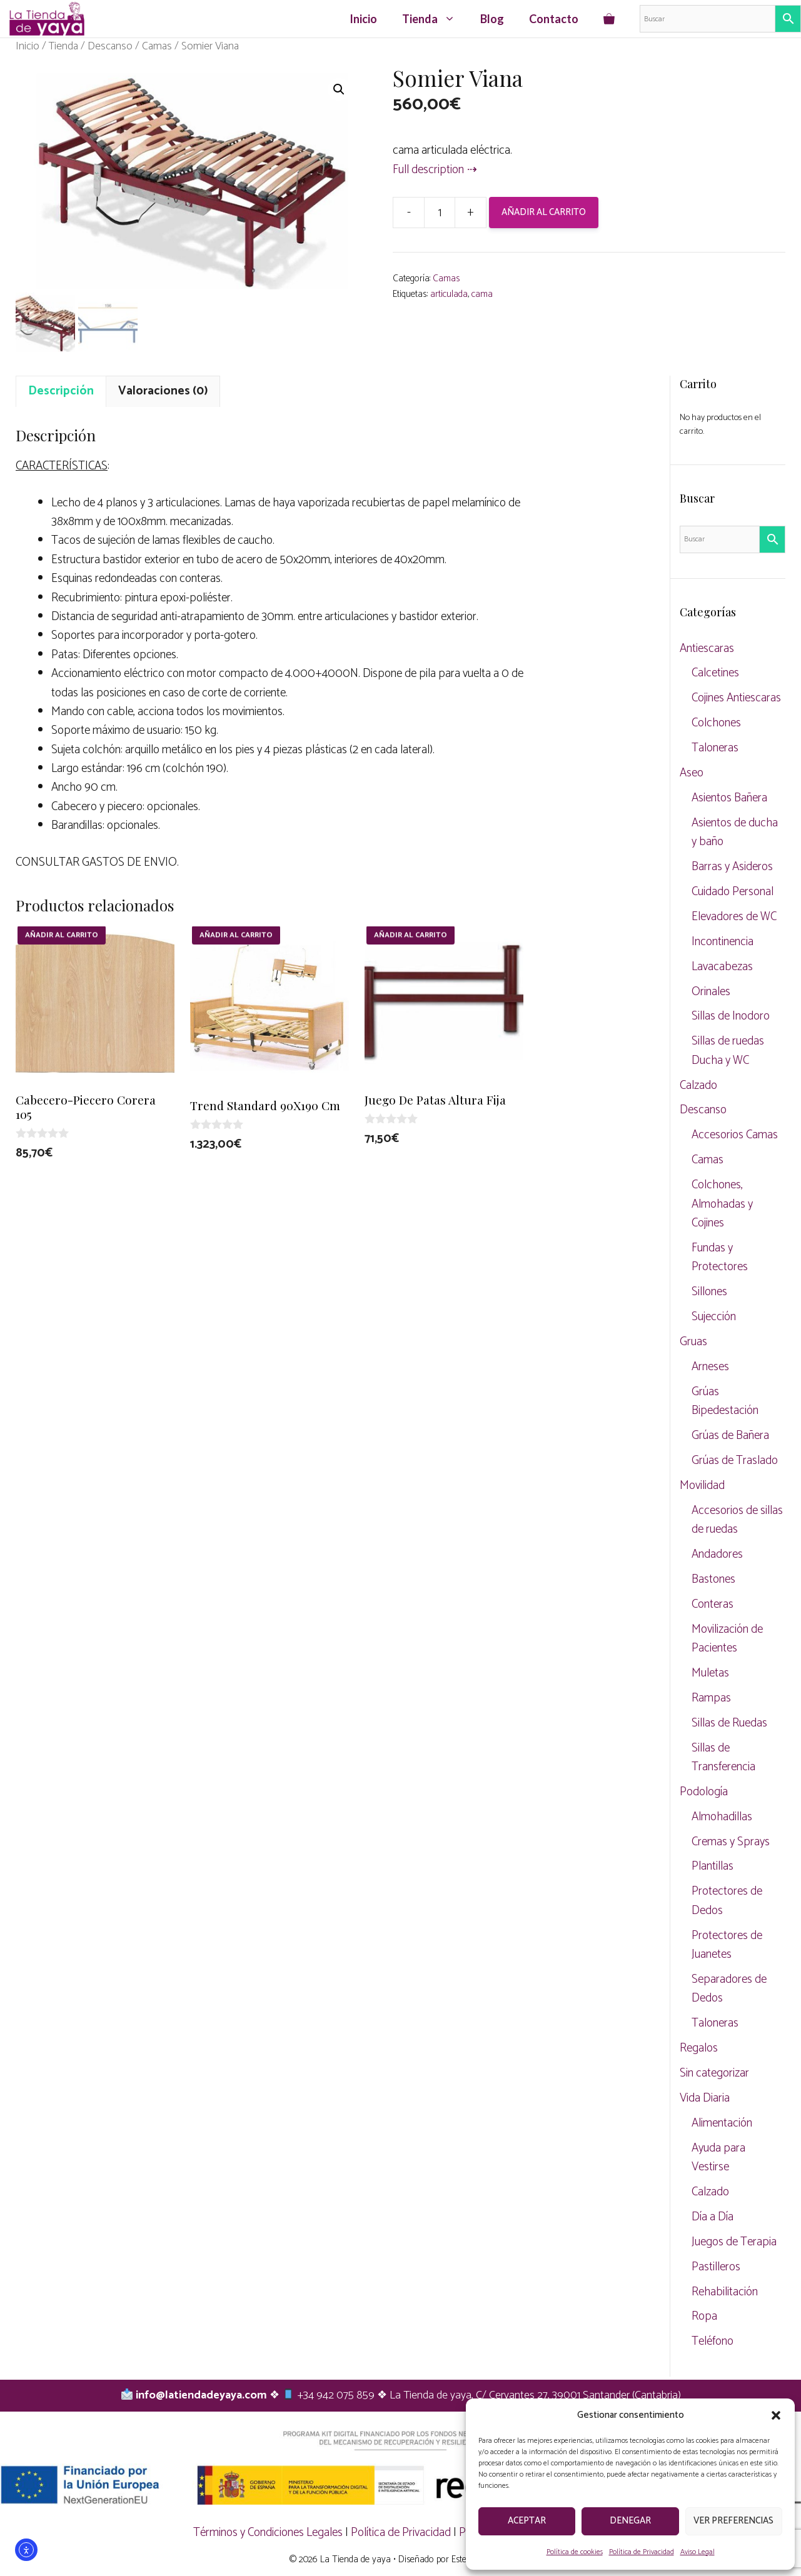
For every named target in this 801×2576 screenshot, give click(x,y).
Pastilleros (716, 2267)
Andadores (717, 1554)
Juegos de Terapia (734, 2242)
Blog (492, 19)
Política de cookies (575, 2552)
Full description (428, 169)
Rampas (711, 1698)
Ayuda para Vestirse (718, 2157)
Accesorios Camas (735, 1135)
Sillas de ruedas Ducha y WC (728, 1050)
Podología (704, 1792)
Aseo (691, 773)
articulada (449, 294)
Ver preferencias (733, 2520)
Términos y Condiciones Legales (268, 2532)
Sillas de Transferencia (723, 1757)
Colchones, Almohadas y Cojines (722, 1204)
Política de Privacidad (641, 2552)
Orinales (711, 991)
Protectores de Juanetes (727, 1945)
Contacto (553, 19)
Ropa (704, 2316)
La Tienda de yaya (355, 2559)
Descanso (110, 46)
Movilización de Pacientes (727, 1639)
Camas (157, 46)
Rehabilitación (725, 2292)
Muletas (710, 1673)
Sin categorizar (714, 2073)
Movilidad (702, 1485)
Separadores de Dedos (729, 1989)
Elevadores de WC (734, 916)
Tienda (435, 19)
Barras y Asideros (732, 866)
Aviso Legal (697, 2552)
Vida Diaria (705, 2098)
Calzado (698, 1085)
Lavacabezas (722, 966)
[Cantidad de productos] (439, 212)
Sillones (709, 1291)
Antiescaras (707, 648)
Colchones (716, 723)
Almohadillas (722, 1817)
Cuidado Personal (732, 891)
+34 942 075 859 (336, 2395)
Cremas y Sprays (731, 1842)
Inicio (363, 19)
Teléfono (712, 2341)
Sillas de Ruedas (729, 1723)
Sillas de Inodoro (731, 1016)
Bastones (713, 1579)
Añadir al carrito (543, 212)
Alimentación (722, 2123)
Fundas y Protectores (720, 1257)
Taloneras (715, 748)
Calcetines (715, 673)
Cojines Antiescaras (736, 698)
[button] (776, 2415)
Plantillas (712, 1866)
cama (482, 294)
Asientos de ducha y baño (735, 832)
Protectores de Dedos (727, 1901)
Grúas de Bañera (730, 1435)
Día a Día (712, 2217)
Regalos (699, 2048)
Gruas (693, 1341)
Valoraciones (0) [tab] (163, 391)
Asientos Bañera (729, 798)
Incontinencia (722, 941)
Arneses (710, 1366)
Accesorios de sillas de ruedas (737, 1520)
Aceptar (527, 2520)
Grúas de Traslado (735, 1460)
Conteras (712, 1604)
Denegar (630, 2520)
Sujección (714, 1316)
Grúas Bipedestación (725, 1401)
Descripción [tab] (61, 391)
